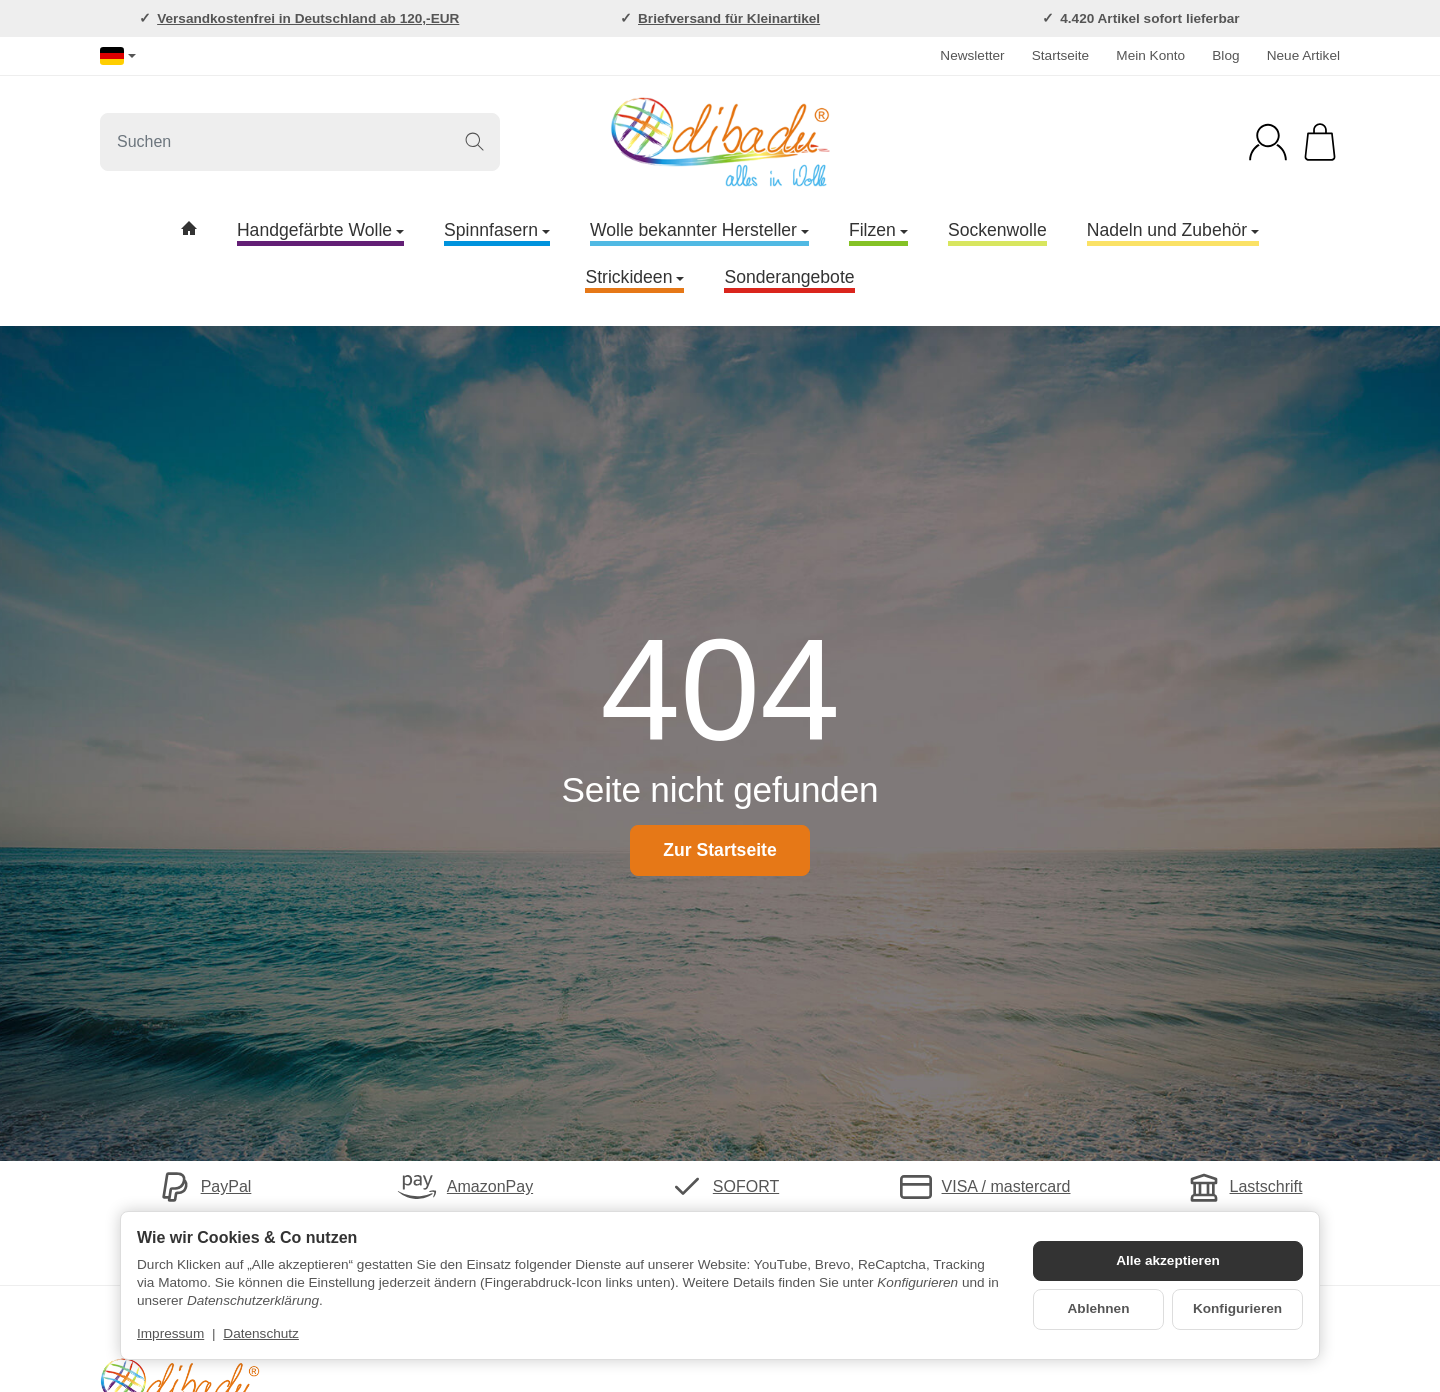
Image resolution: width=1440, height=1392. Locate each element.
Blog (1225, 55)
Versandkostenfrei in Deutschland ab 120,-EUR (308, 18)
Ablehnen (1099, 1308)
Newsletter (972, 55)
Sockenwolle (997, 230)
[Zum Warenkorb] (1320, 142)
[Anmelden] (1268, 142)
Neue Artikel (1303, 55)
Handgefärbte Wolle (320, 230)
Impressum (170, 1333)
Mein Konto (1150, 55)
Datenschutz (261, 1333)
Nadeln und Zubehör (1173, 230)
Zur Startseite (719, 850)
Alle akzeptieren (1168, 1260)
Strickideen (634, 277)
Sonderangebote (789, 277)
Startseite (1060, 55)
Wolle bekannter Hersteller (699, 230)
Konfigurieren (1237, 1308)
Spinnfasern (497, 230)
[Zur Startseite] (720, 142)
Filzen (878, 230)
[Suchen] (300, 142)
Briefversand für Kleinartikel (729, 18)
